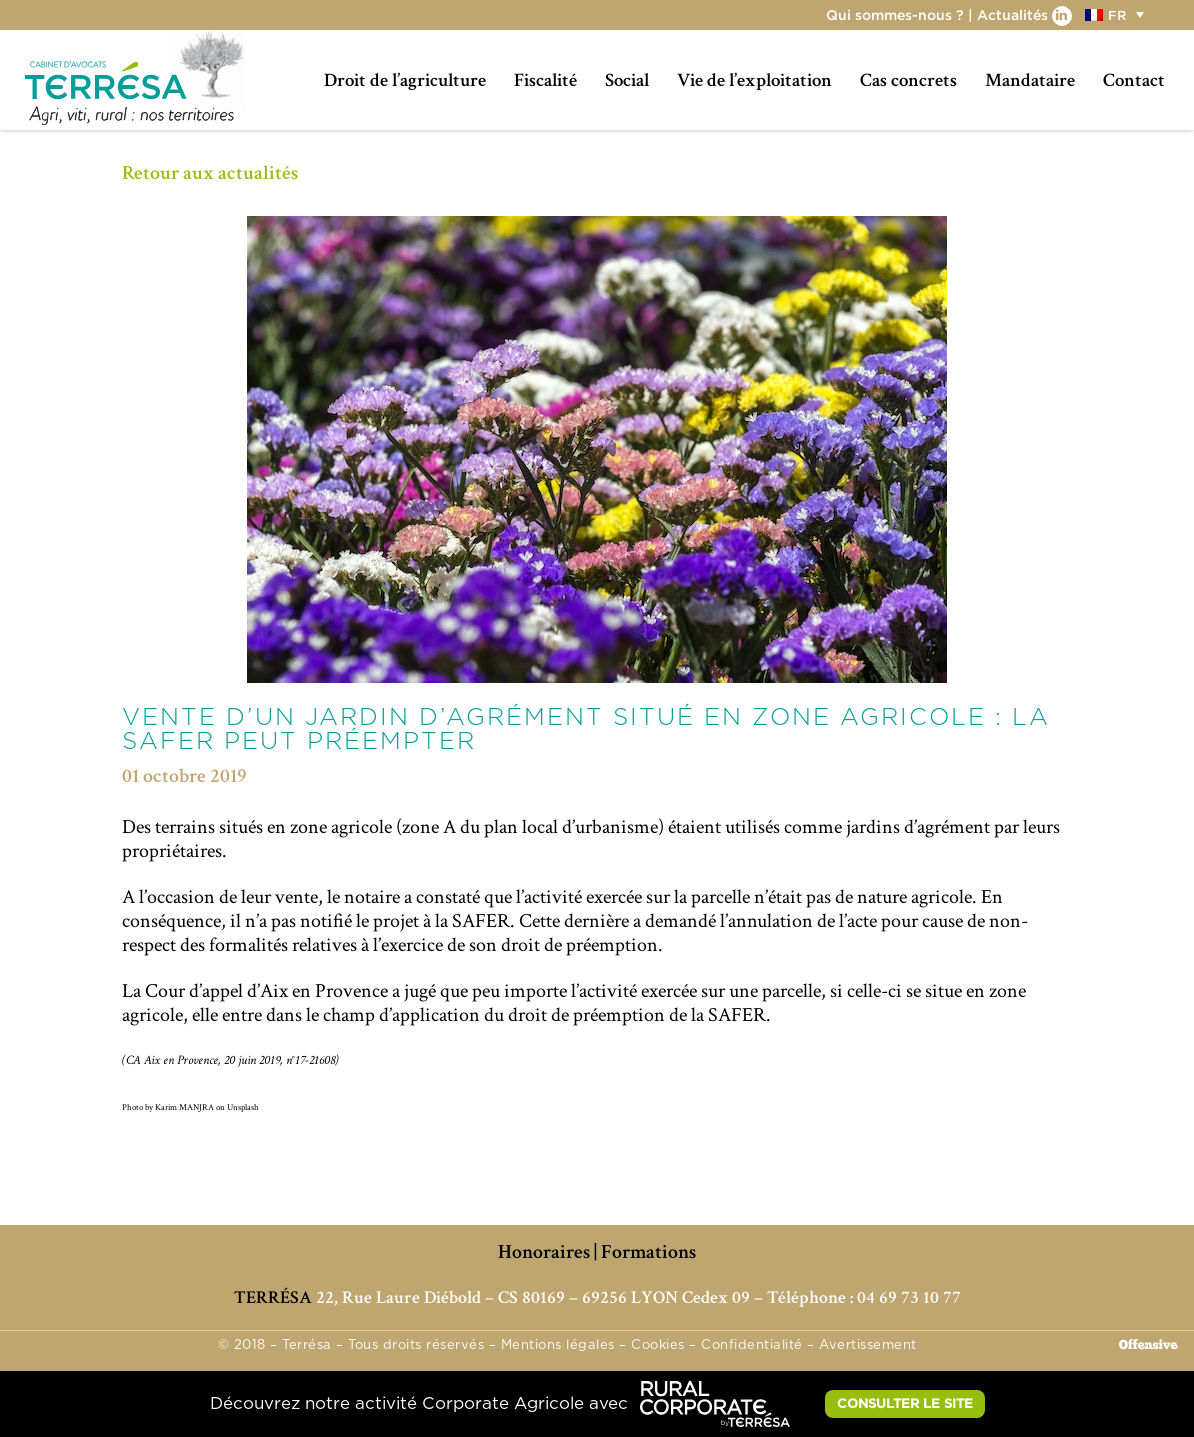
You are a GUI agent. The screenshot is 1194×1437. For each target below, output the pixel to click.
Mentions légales (558, 1345)
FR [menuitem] (1117, 15)
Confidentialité (752, 1345)
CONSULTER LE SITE (905, 1403)
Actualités (1012, 14)
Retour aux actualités (210, 173)
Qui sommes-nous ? (895, 14)
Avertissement (868, 1345)
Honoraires (544, 1252)
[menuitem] (1117, 14)
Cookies (658, 1345)
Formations (648, 1252)
